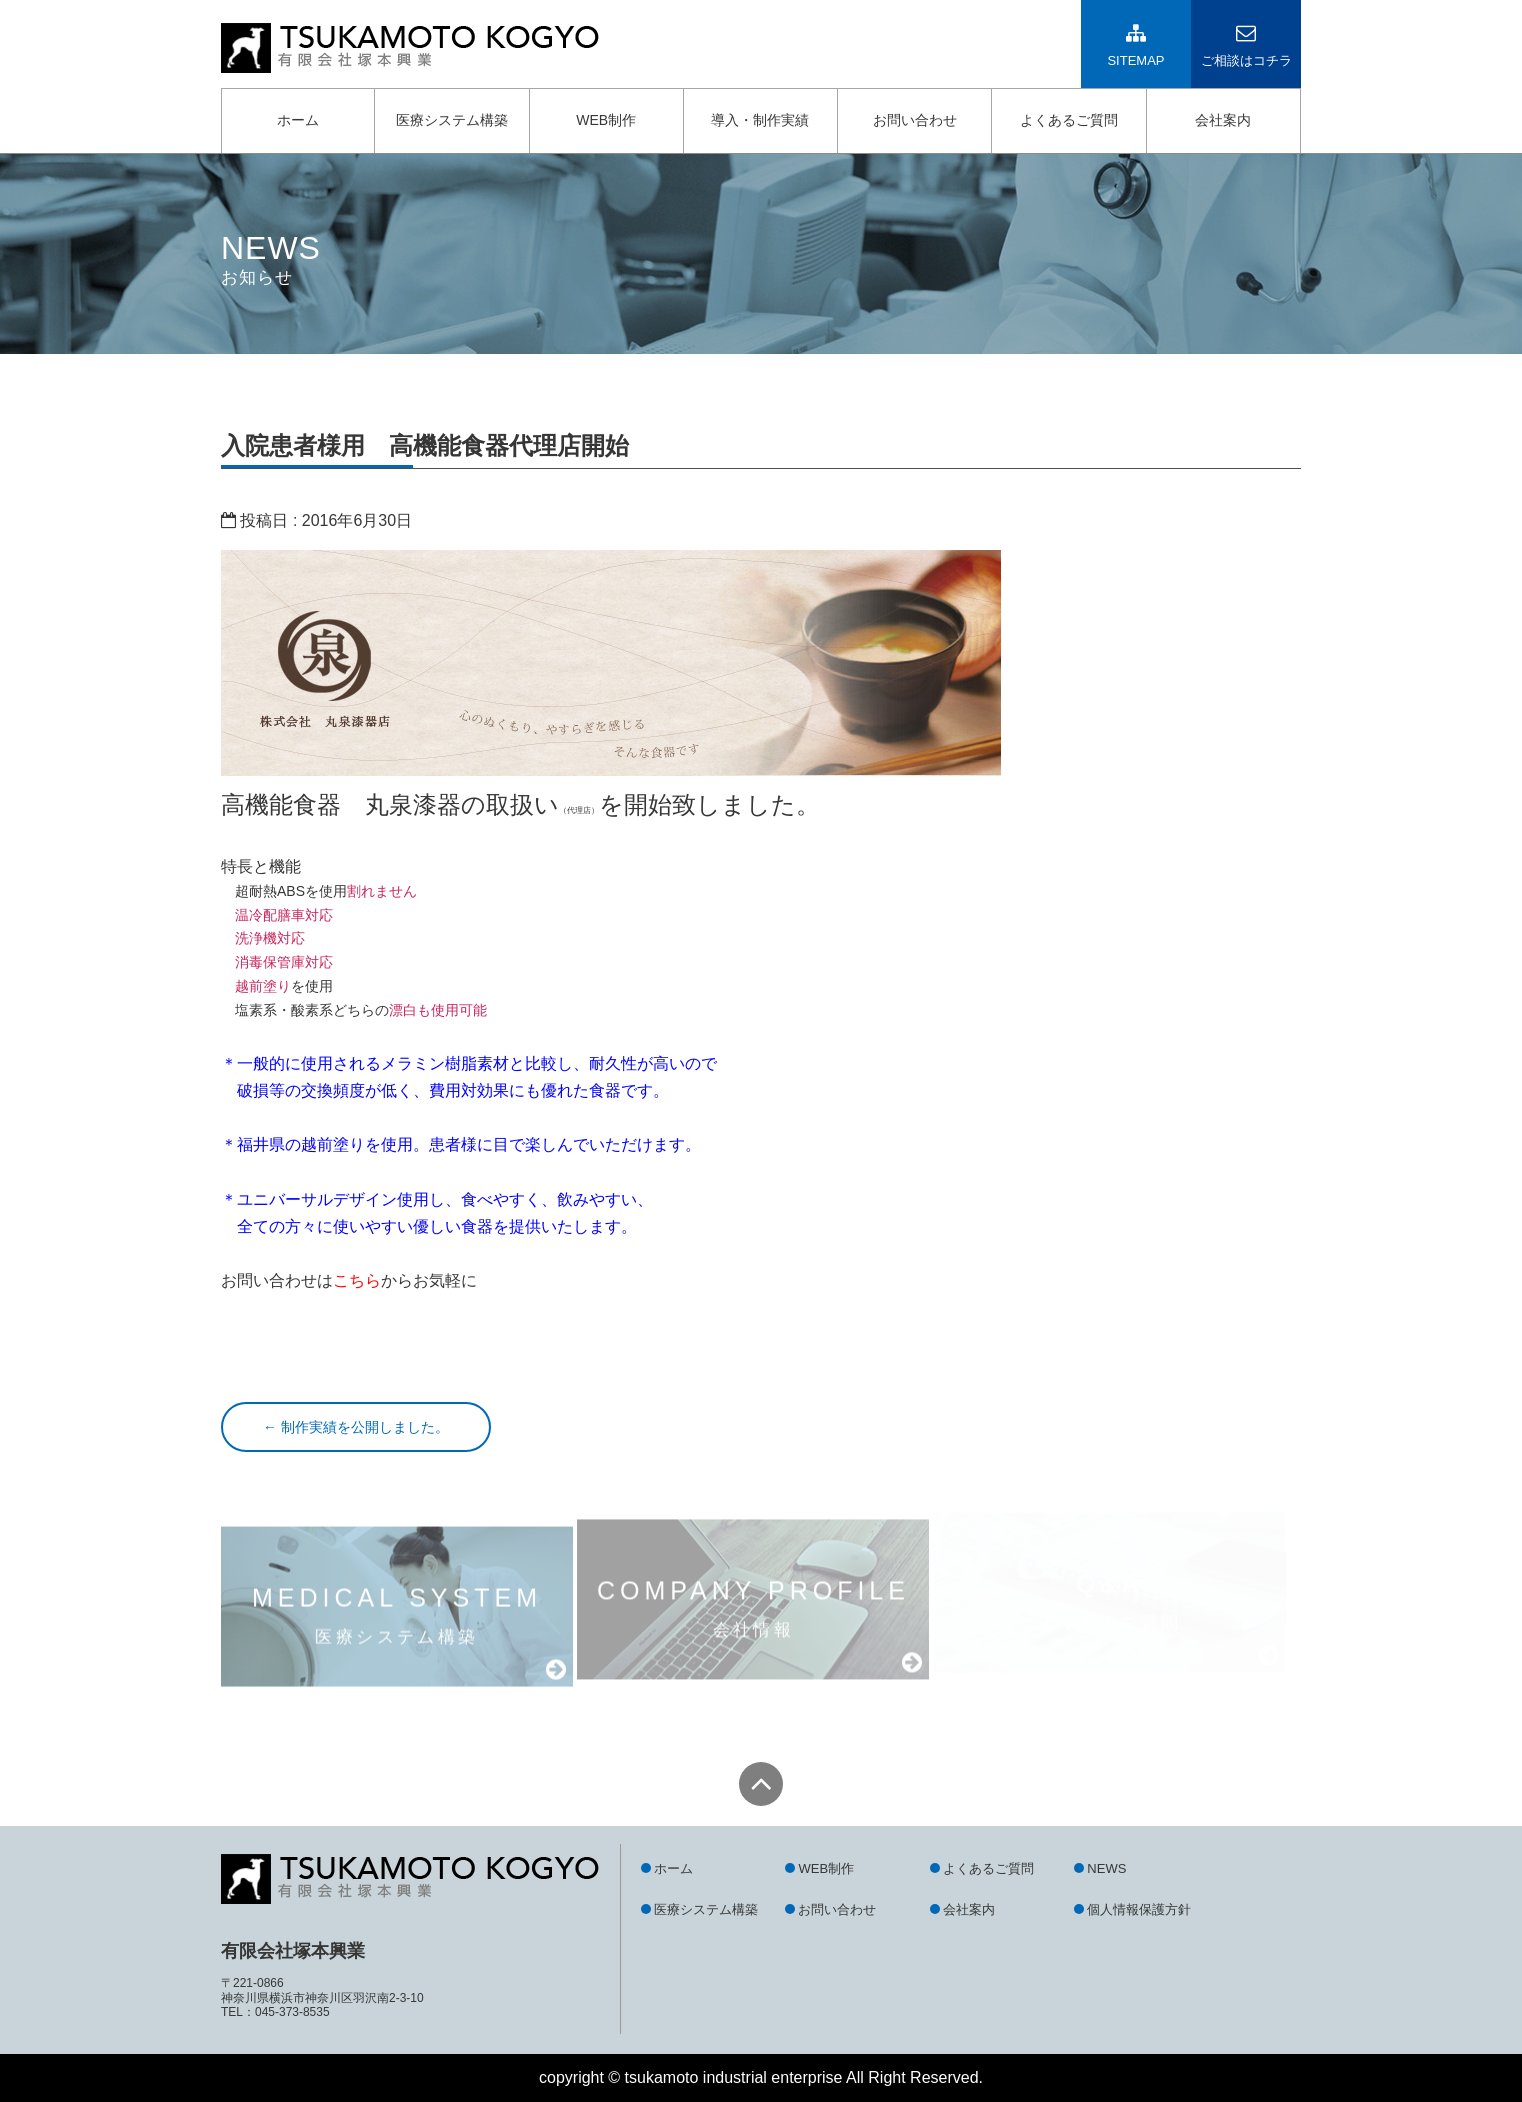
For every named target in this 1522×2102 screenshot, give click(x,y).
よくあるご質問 (1069, 120)
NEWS (1106, 1868)
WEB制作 (606, 120)
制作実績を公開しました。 (356, 1427)
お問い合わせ (915, 120)
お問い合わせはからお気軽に (349, 1280)
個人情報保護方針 (1139, 1909)
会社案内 (1223, 120)
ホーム (298, 120)
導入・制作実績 (760, 120)
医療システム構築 (452, 120)
